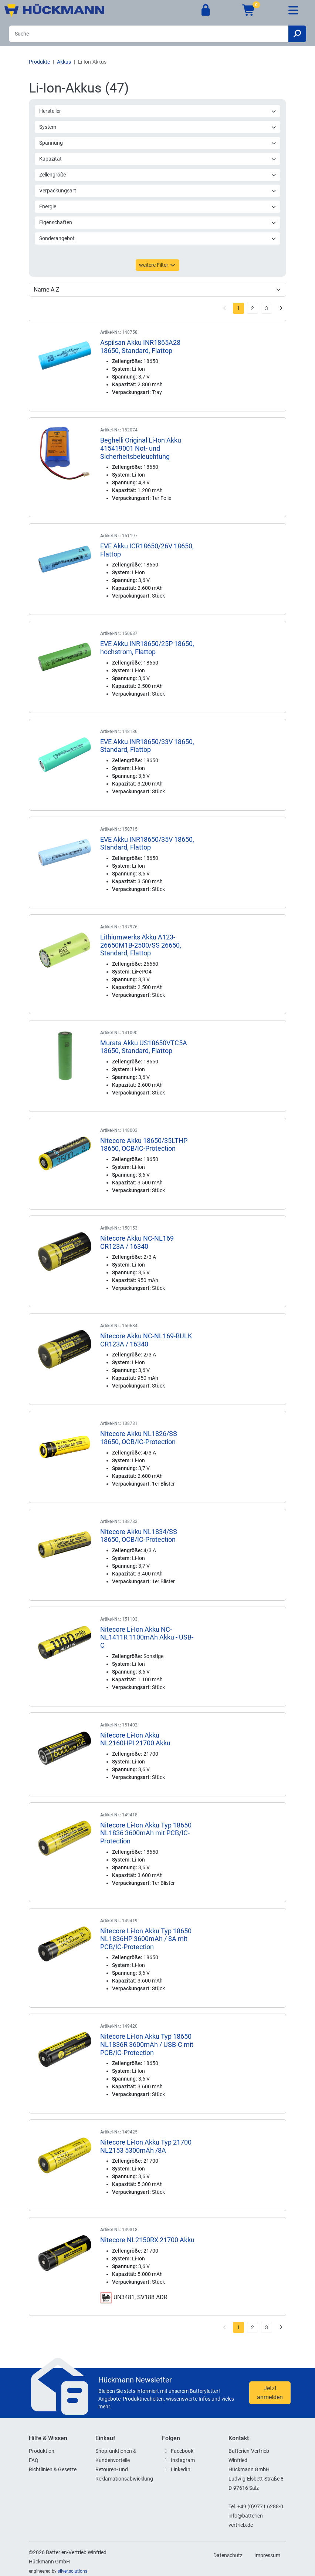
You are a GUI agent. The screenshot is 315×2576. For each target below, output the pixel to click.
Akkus (64, 62)
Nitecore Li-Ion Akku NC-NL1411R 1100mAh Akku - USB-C (146, 1637)
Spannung (158, 143)
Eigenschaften (158, 222)
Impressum (267, 2555)
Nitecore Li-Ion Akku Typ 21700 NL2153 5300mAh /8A (146, 2146)
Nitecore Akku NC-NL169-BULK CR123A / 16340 (146, 1340)
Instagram (183, 2460)
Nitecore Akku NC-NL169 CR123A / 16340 (137, 1242)
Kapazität (158, 159)
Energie (158, 206)
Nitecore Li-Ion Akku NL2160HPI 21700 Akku (135, 1739)
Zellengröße (158, 175)
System (158, 127)
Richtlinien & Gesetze (53, 2469)
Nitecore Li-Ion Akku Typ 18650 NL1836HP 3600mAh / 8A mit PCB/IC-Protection (146, 1939)
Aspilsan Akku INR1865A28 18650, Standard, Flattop (140, 346)
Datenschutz (228, 2555)
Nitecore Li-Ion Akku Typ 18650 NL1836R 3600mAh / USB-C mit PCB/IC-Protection (146, 2044)
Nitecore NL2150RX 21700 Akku (147, 2240)
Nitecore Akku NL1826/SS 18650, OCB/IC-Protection (138, 1438)
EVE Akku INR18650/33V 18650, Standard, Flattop (147, 746)
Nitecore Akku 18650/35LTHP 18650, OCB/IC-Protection (143, 1145)
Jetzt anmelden (270, 2393)
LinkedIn (180, 2469)
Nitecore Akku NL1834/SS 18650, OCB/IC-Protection (138, 1536)
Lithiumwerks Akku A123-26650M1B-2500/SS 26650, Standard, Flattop (140, 945)
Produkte (39, 62)
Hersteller (158, 111)
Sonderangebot (158, 238)
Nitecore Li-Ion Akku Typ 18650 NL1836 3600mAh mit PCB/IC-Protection (146, 1833)
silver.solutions (72, 2571)
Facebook (182, 2451)
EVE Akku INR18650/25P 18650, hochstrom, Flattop (147, 648)
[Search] (148, 34)
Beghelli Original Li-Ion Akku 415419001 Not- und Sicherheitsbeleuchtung (140, 448)
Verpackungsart (158, 191)
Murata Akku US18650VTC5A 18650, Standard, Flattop (143, 1047)
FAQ (33, 2460)
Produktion (41, 2451)
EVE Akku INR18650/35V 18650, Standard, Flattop (147, 843)
